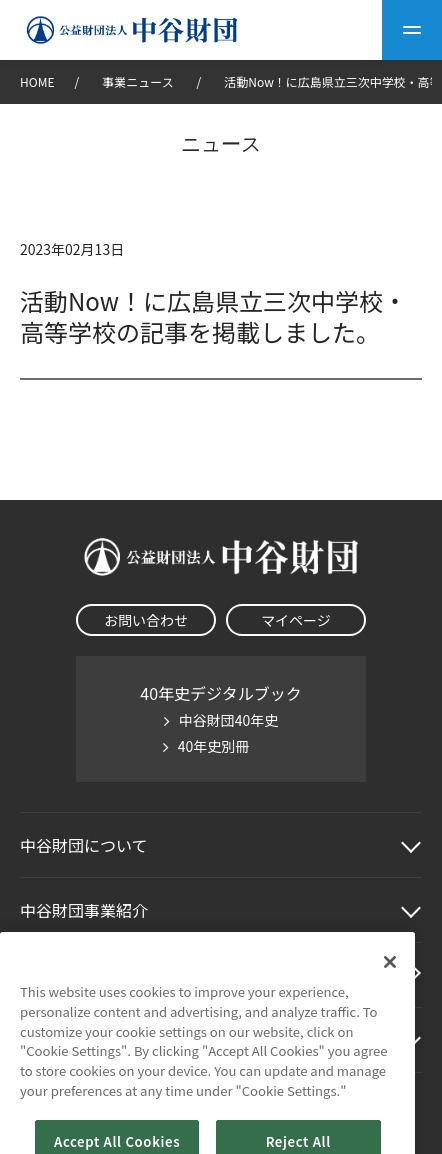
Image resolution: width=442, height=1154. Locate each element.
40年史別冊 (214, 746)
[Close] (390, 990)
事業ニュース (139, 81)
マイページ (296, 620)
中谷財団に (84, 845)
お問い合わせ (146, 620)
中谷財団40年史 (229, 720)
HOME (37, 81)
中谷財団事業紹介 (84, 910)
